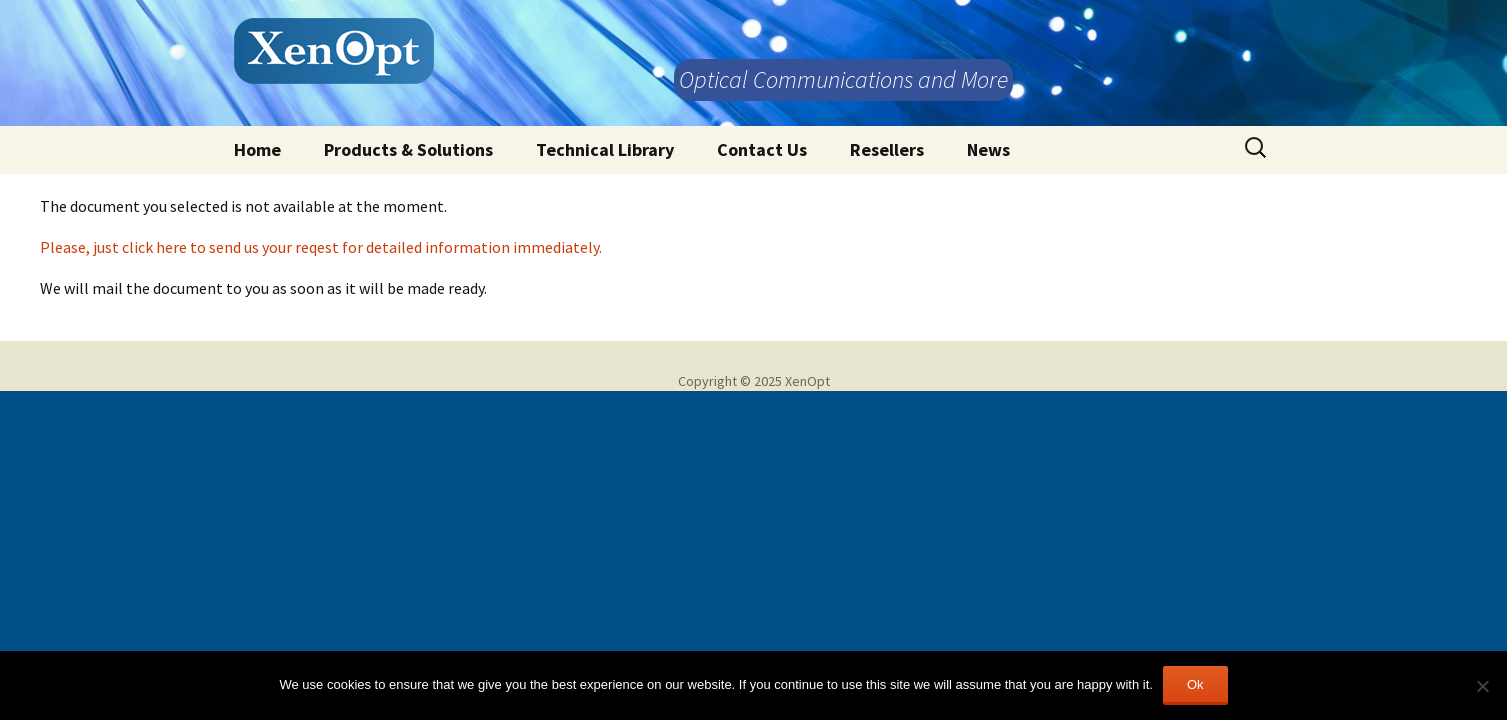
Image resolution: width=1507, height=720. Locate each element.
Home (257, 149)
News (988, 149)
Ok (1195, 684)
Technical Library (605, 149)
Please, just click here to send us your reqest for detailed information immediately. (321, 247)
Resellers (887, 149)
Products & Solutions (408, 149)
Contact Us (762, 149)
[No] (1482, 686)
